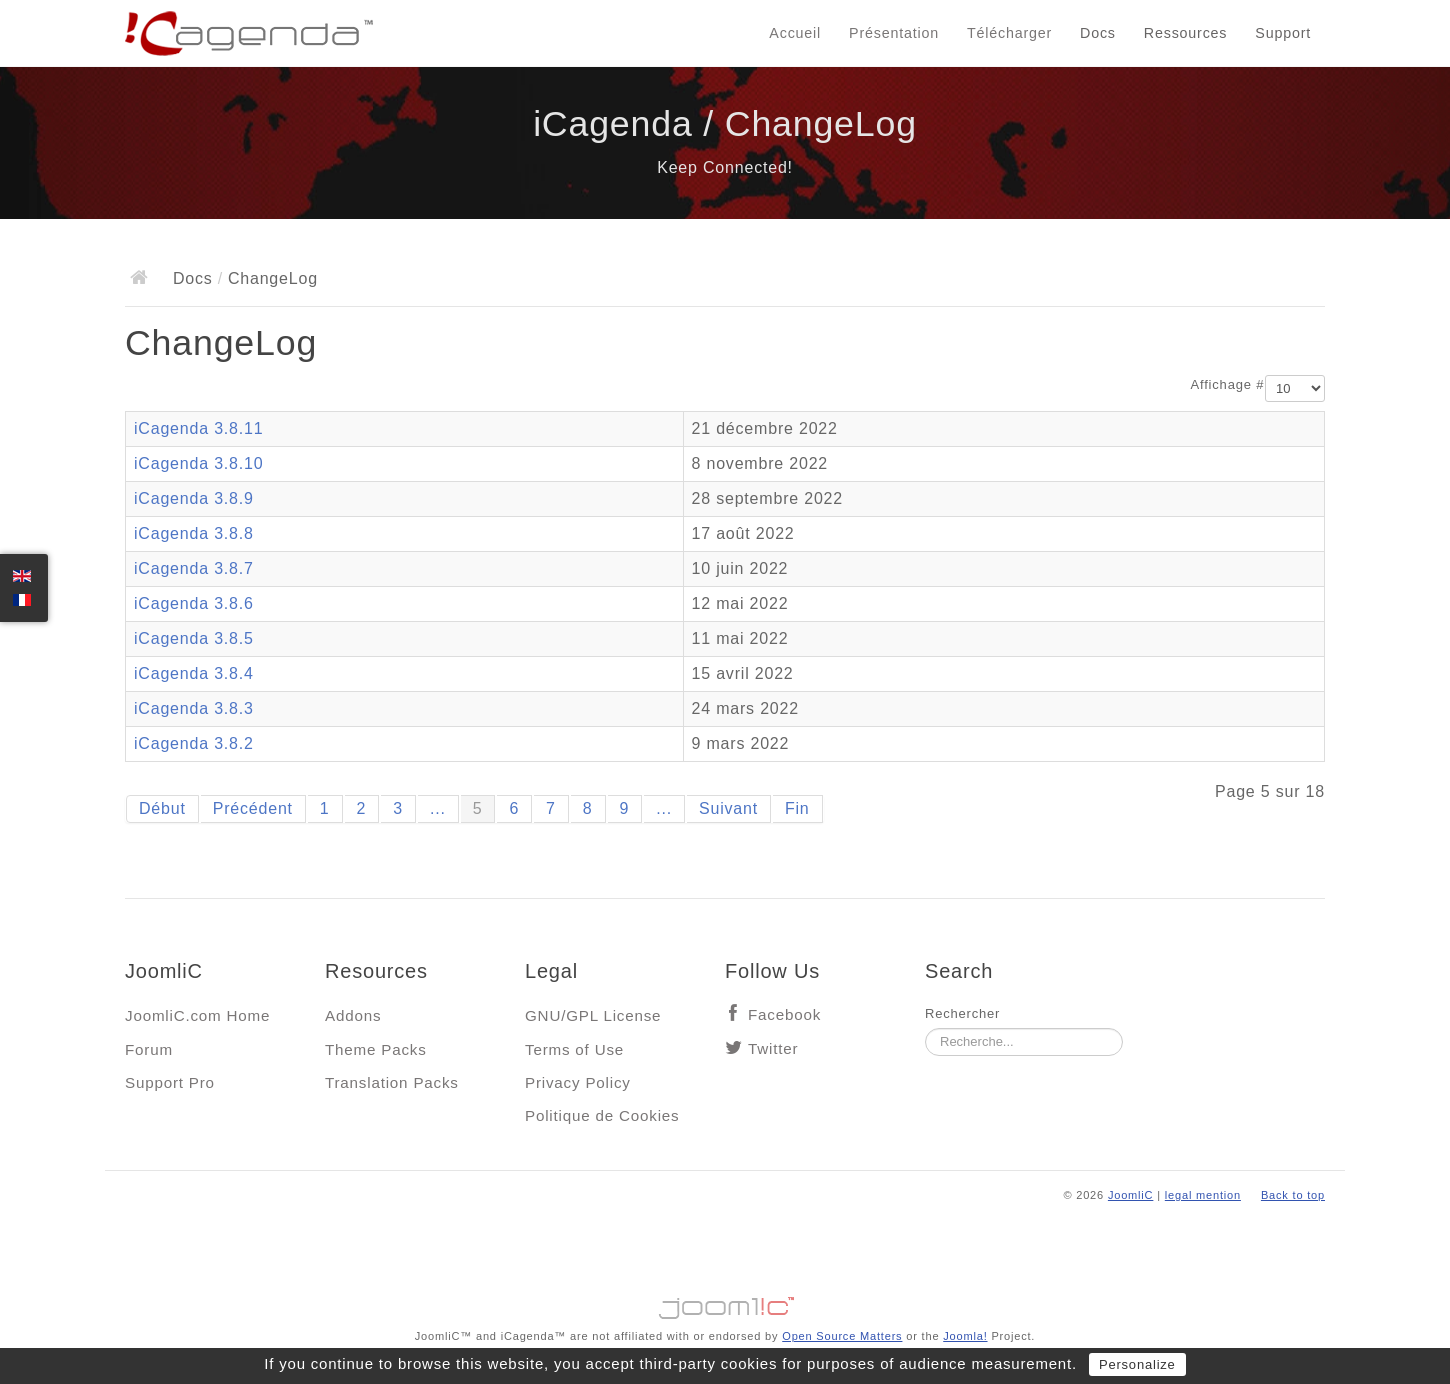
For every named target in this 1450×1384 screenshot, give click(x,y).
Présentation (894, 33)
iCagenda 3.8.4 (194, 673)
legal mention (1203, 1195)
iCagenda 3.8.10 (198, 463)
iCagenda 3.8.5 (194, 638)
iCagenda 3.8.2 (194, 743)
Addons (353, 1015)
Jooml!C (725, 1303)
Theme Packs (376, 1049)
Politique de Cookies (602, 1115)
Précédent (253, 808)
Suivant (728, 808)
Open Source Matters (842, 1336)
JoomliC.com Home (197, 1015)
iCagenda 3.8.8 (194, 533)
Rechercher (962, 1013)
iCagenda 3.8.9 (194, 498)
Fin (797, 808)
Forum (149, 1049)
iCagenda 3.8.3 (194, 708)
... (438, 808)
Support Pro (170, 1082)
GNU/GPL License (593, 1015)
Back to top (1293, 1195)
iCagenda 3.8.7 (194, 568)
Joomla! (965, 1336)
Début (162, 808)
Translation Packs (392, 1082)
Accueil (795, 33)
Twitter (773, 1048)
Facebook (784, 1014)
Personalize (1137, 1364)
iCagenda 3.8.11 (198, 428)
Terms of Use (574, 1049)
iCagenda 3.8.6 (194, 603)
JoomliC (1131, 1195)
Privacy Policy (578, 1082)
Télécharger (1009, 33)
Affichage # (1228, 384)
